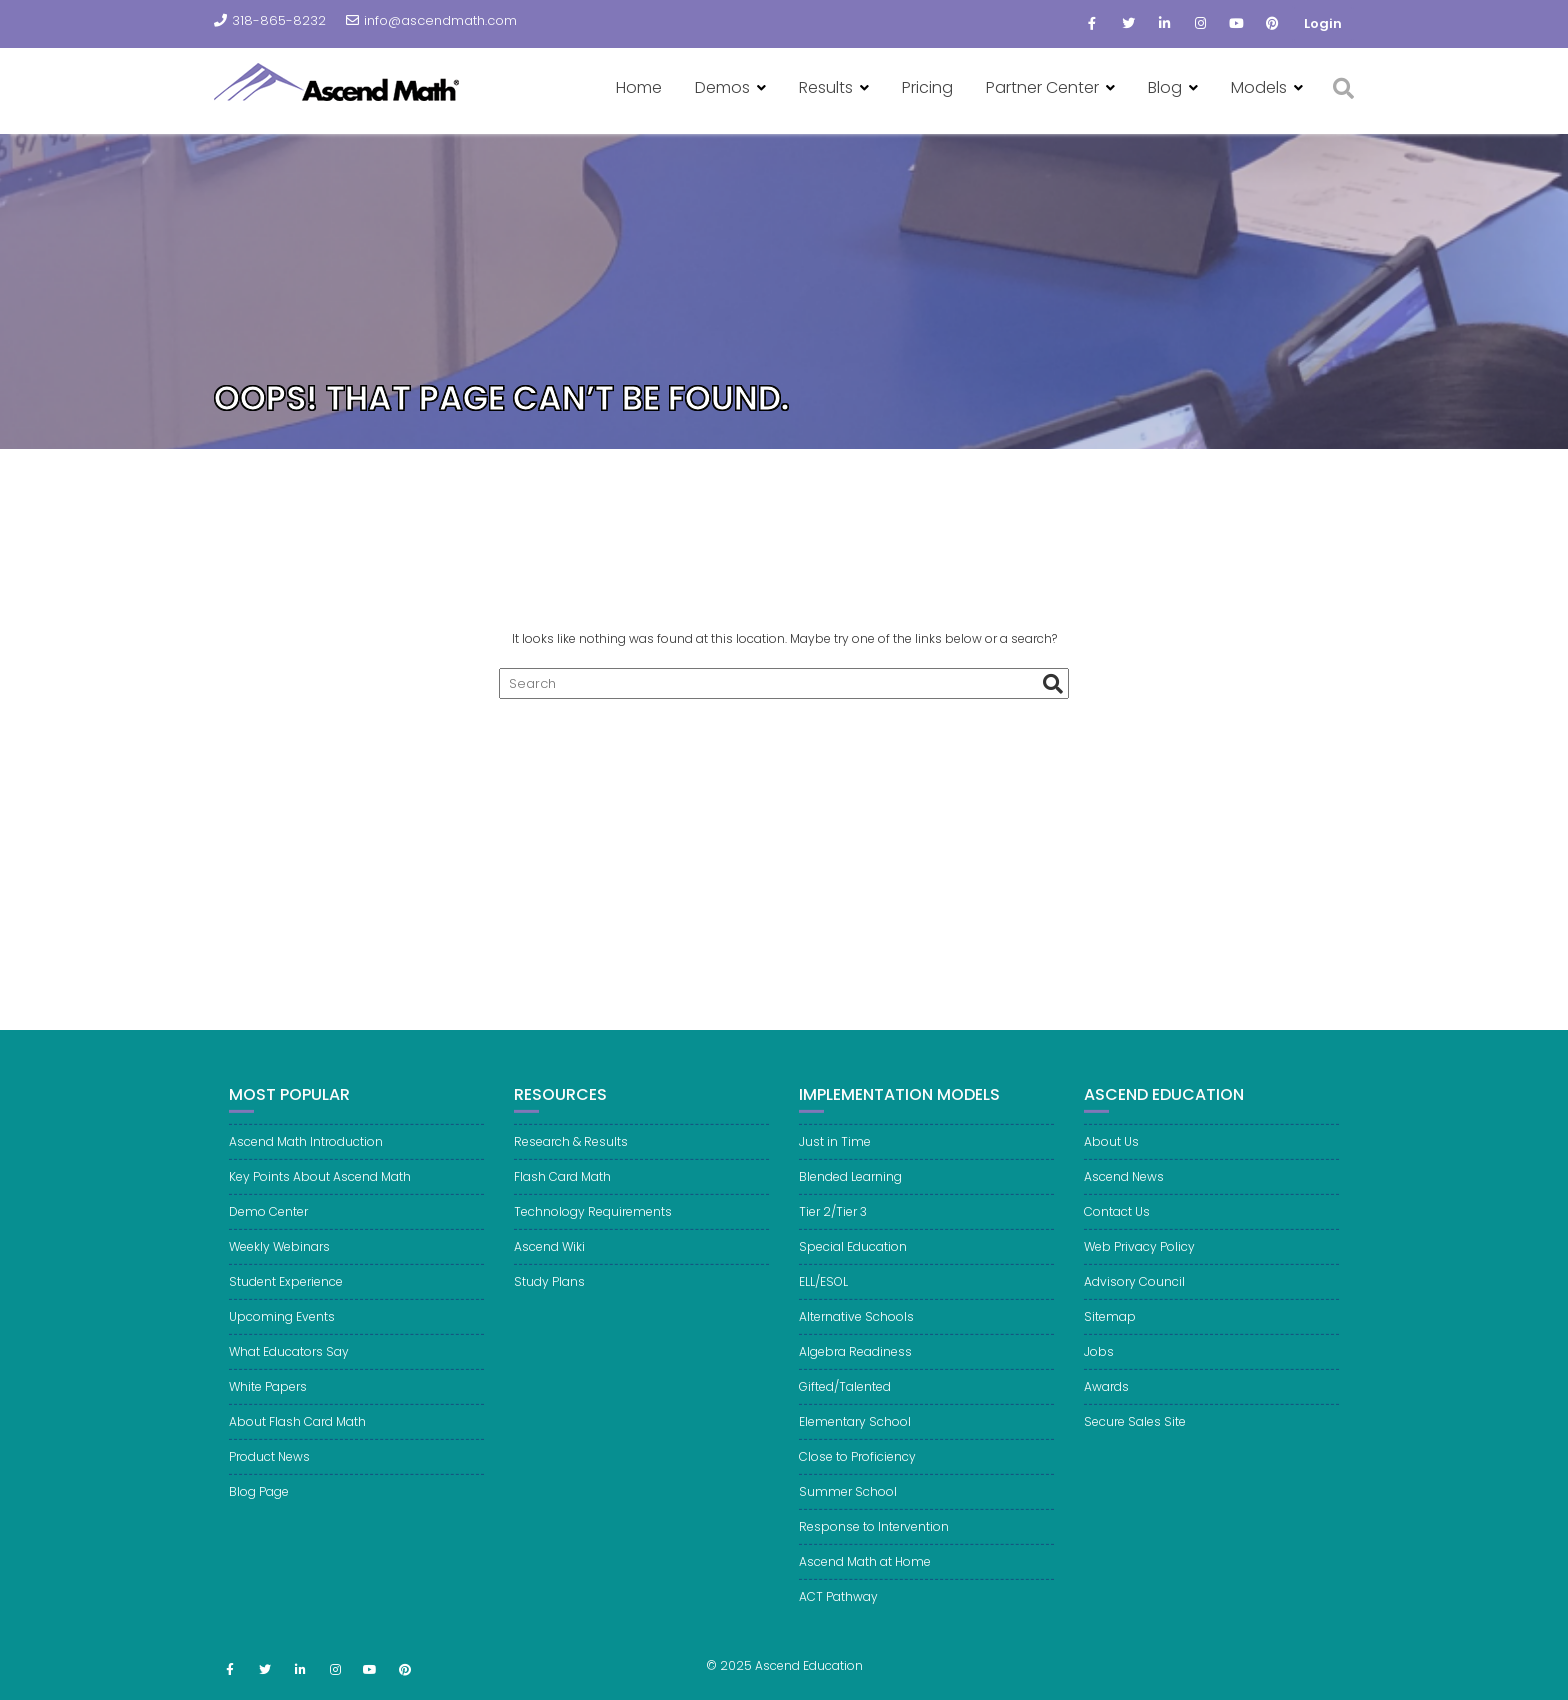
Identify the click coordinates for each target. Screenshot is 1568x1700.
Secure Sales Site (1135, 1441)
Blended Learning (850, 1196)
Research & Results (571, 1161)
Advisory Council (1134, 1301)
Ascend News (1124, 1196)
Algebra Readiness (855, 1371)
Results (826, 87)
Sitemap (1110, 1336)
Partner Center (1042, 87)
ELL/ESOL (823, 1301)
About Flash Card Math (297, 1441)
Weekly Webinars (279, 1266)
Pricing (927, 87)
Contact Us (1117, 1231)
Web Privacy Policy (1139, 1266)
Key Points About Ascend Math (320, 1196)
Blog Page (259, 1511)
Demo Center (268, 1231)
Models (1259, 87)
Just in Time (835, 1161)
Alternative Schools (856, 1336)
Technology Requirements (593, 1231)
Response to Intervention (874, 1546)
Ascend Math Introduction (306, 1161)
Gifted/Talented (845, 1406)
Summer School (848, 1511)
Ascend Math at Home (865, 1581)
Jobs (1099, 1371)
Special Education (853, 1266)
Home (639, 87)
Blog (1165, 87)
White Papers (268, 1406)
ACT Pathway (838, 1616)
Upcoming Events (282, 1336)
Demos (722, 87)
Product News (269, 1476)
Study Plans (549, 1301)
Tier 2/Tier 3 (833, 1231)
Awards (1106, 1406)
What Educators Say (289, 1371)
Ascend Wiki (549, 1266)
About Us (1111, 1161)
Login (1323, 23)
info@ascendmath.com (431, 20)
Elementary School (855, 1441)
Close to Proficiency (857, 1476)
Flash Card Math (562, 1196)
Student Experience (286, 1301)
